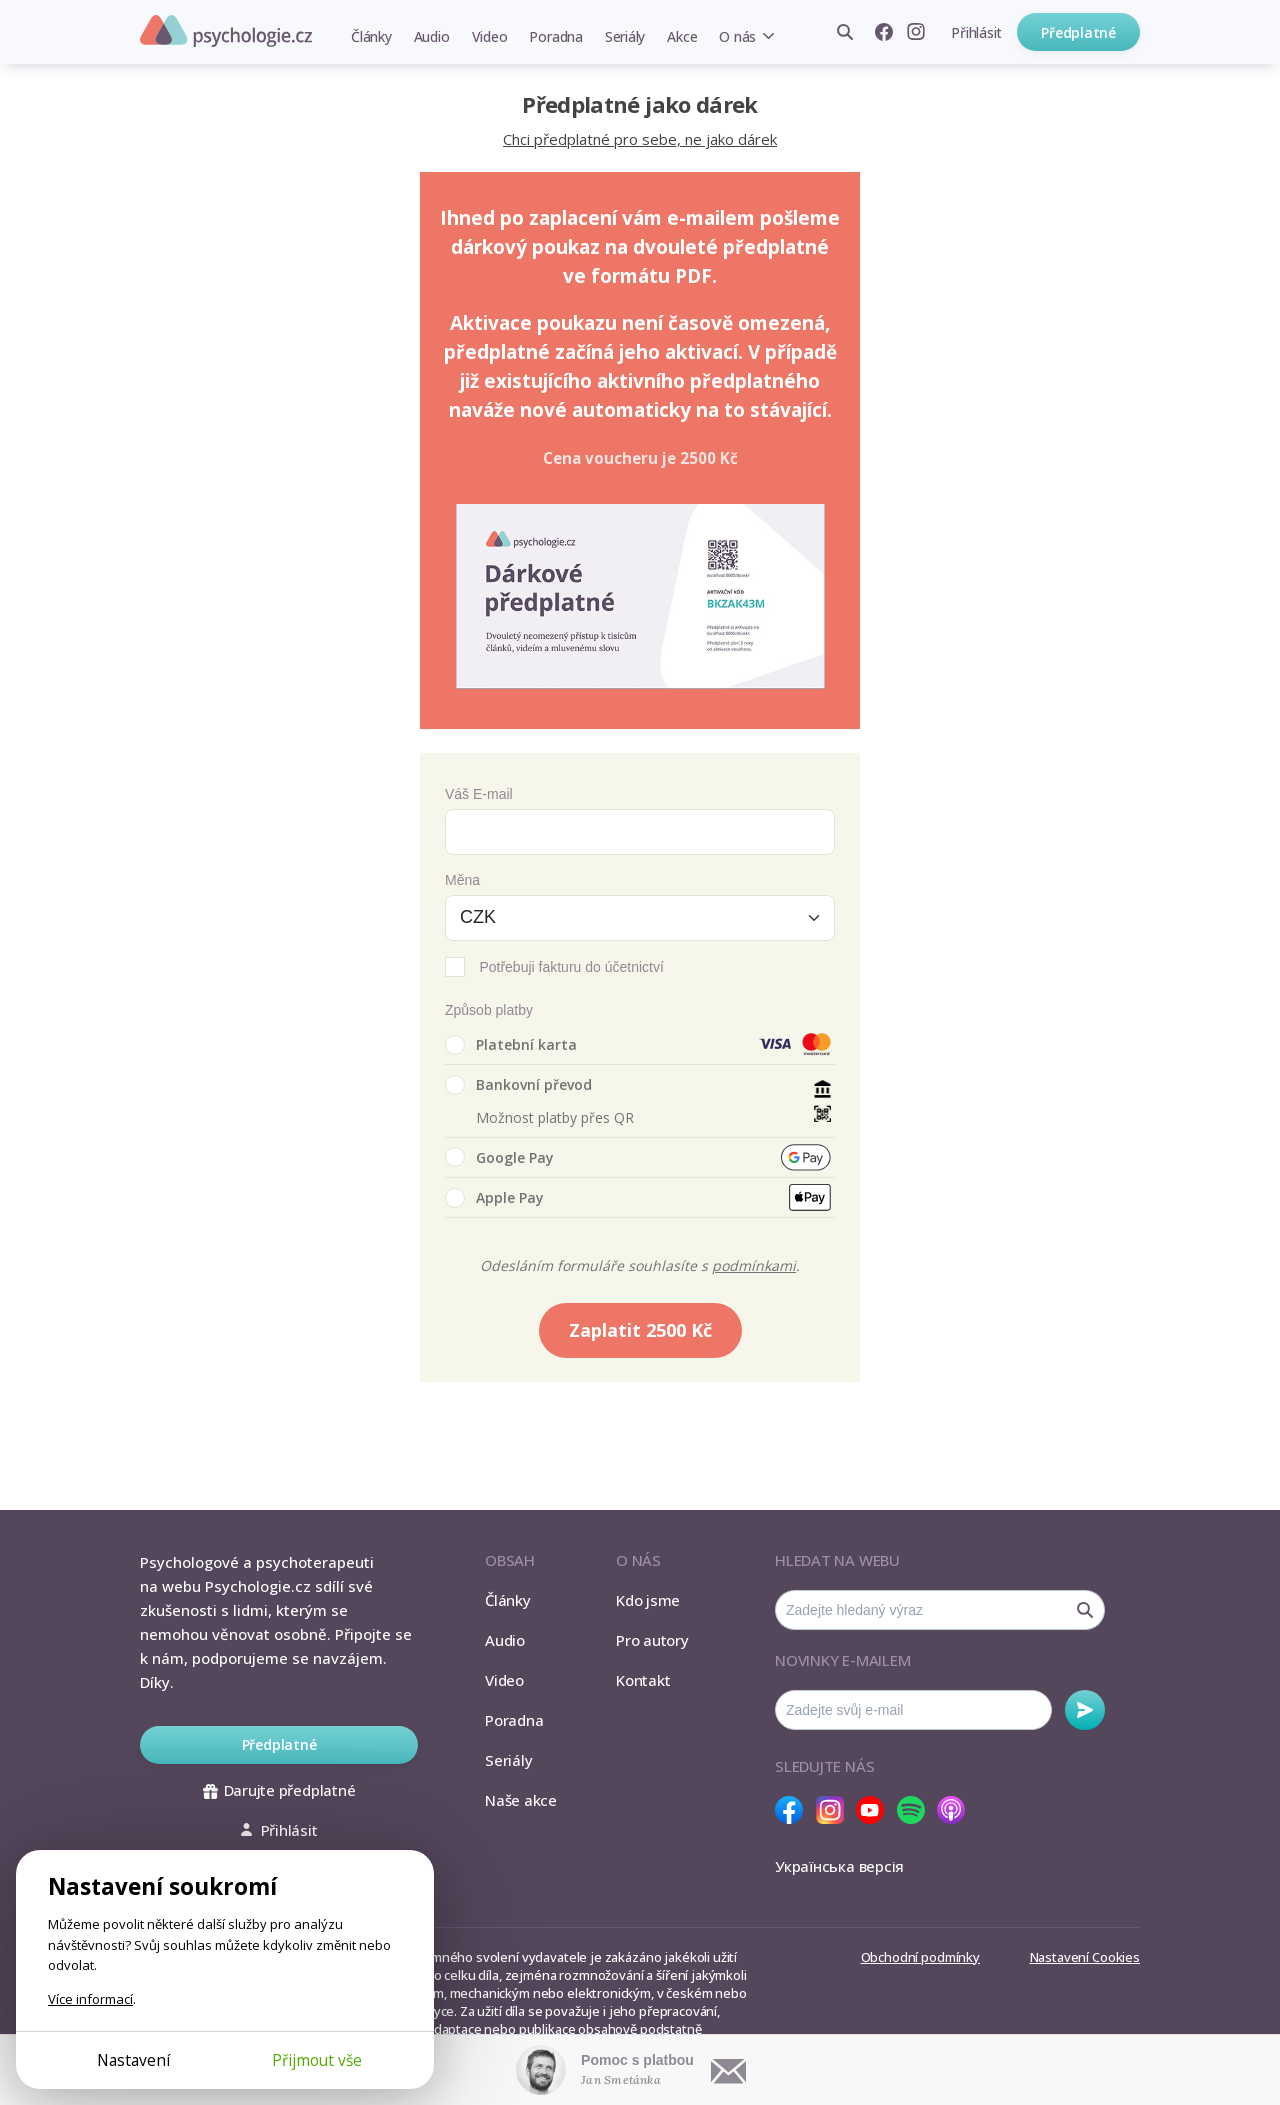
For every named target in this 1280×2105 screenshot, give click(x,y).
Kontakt (643, 1680)
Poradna (555, 36)
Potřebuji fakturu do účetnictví (571, 967)
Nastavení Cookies (1085, 1957)
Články (371, 36)
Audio (432, 36)
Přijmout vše (317, 2060)
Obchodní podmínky (920, 1957)
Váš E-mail (479, 794)
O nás (737, 36)
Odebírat (1085, 1710)
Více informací (90, 1999)
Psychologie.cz (226, 31)
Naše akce (521, 1800)
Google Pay (499, 1157)
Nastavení (133, 2060)
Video (490, 36)
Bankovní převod (518, 1085)
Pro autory (652, 1640)
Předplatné (1078, 32)
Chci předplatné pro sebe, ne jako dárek (640, 139)
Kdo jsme (648, 1600)
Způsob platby (489, 1010)
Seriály (625, 36)
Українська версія (839, 1866)
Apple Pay (494, 1198)
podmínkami (754, 1265)
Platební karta (511, 1045)
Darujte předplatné (279, 1790)
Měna (462, 880)
